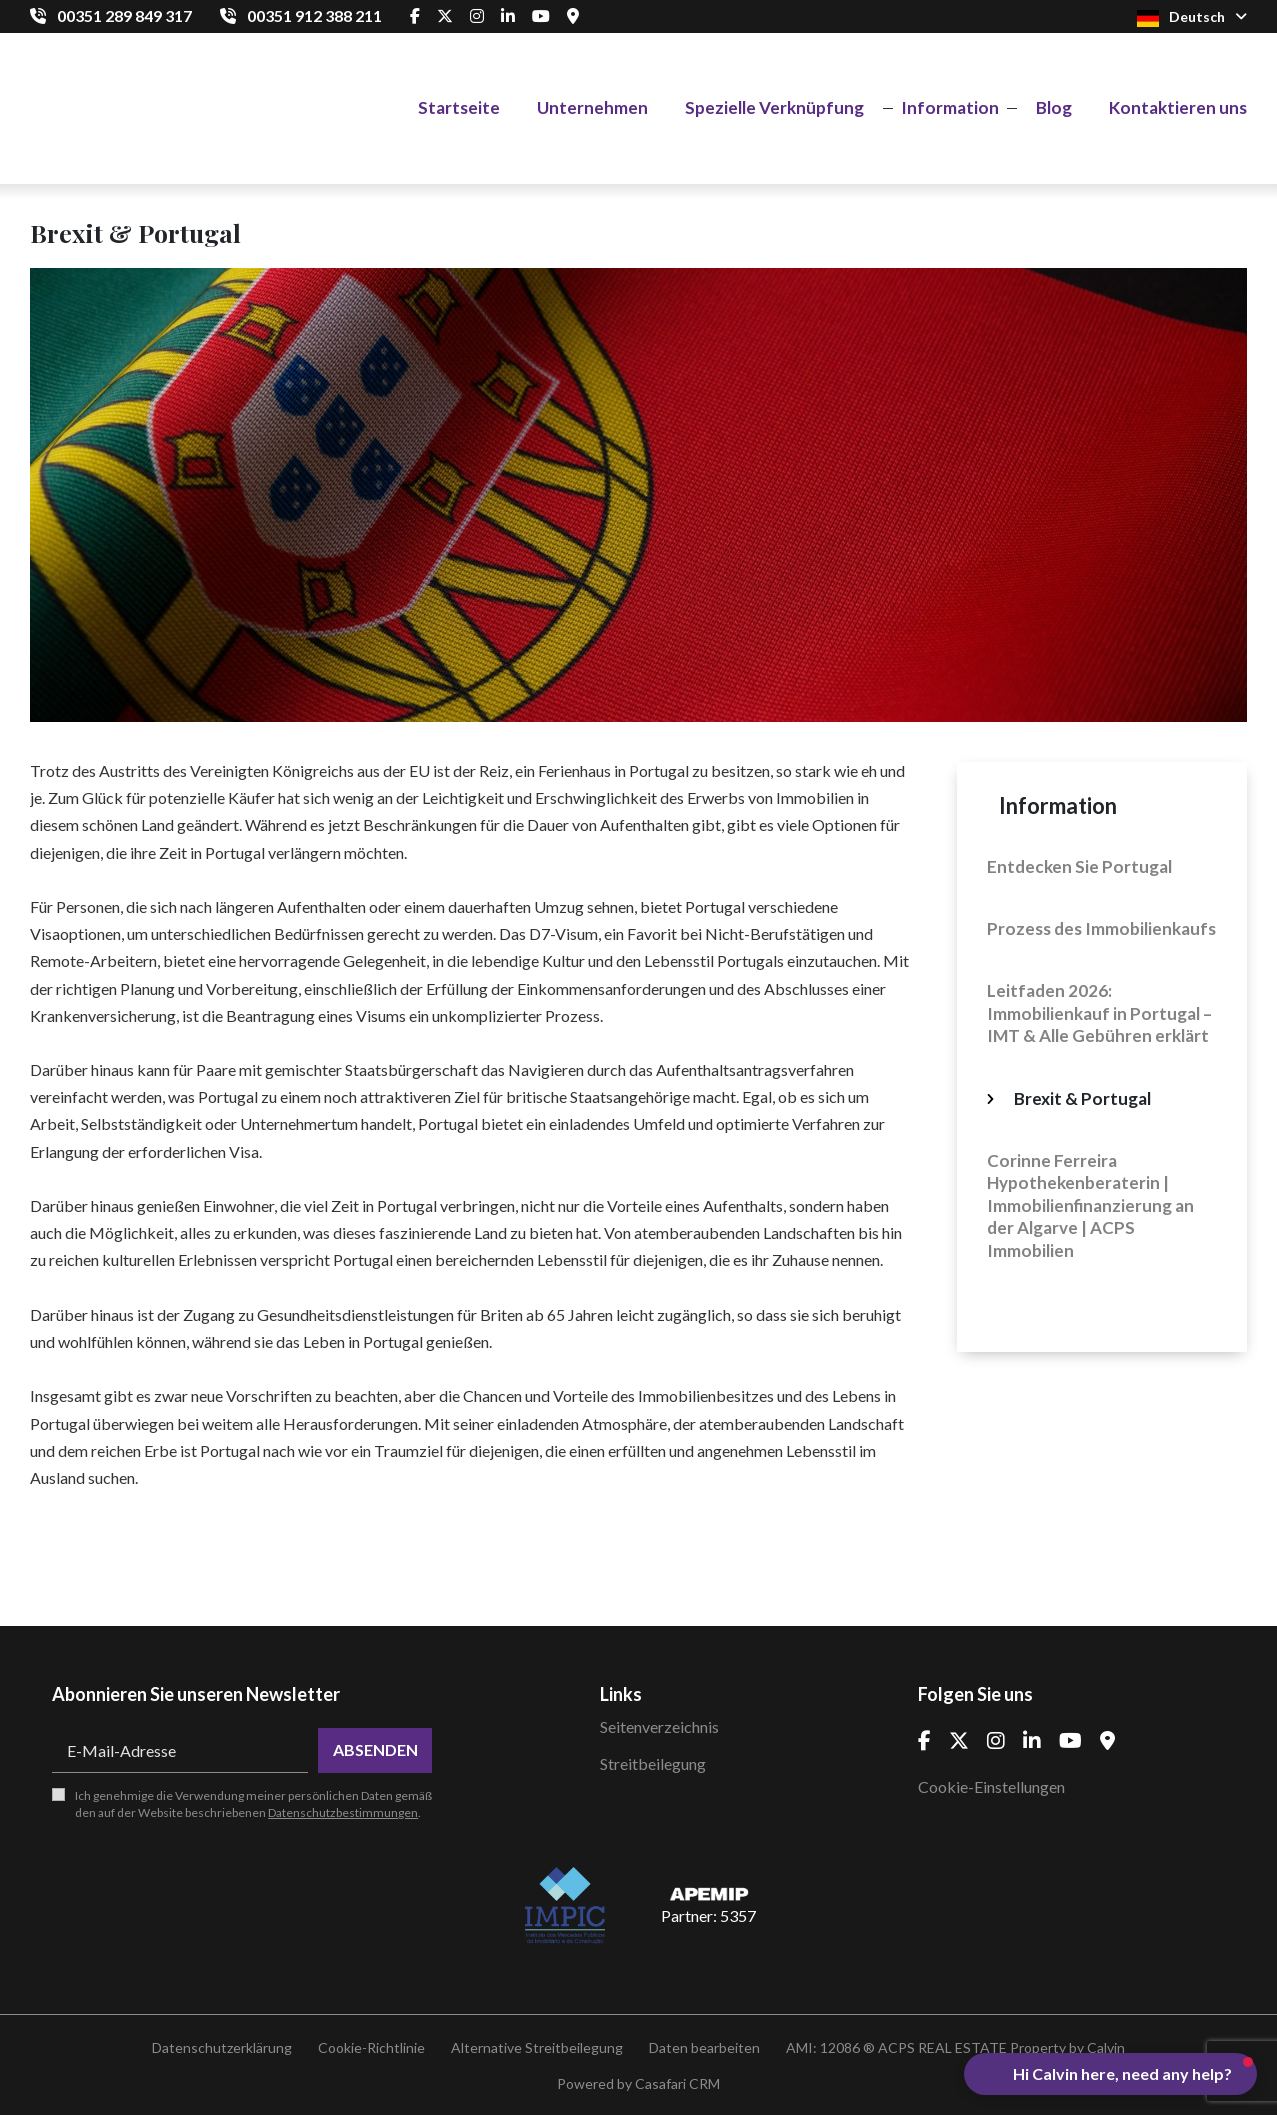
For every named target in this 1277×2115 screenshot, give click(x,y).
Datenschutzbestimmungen (343, 1812)
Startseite (459, 107)
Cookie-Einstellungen (991, 1786)
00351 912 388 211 (314, 15)
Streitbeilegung (653, 1763)
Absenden (375, 1749)
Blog (1054, 107)
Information (950, 107)
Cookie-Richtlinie (371, 2047)
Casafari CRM (677, 2083)
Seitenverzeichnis (659, 1726)
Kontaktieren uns (1178, 107)
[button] (1110, 2074)
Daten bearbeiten (704, 2047)
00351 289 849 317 (124, 15)
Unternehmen (592, 107)
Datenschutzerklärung (222, 2047)
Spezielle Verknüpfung (774, 107)
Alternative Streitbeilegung (537, 2047)
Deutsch (1192, 17)
